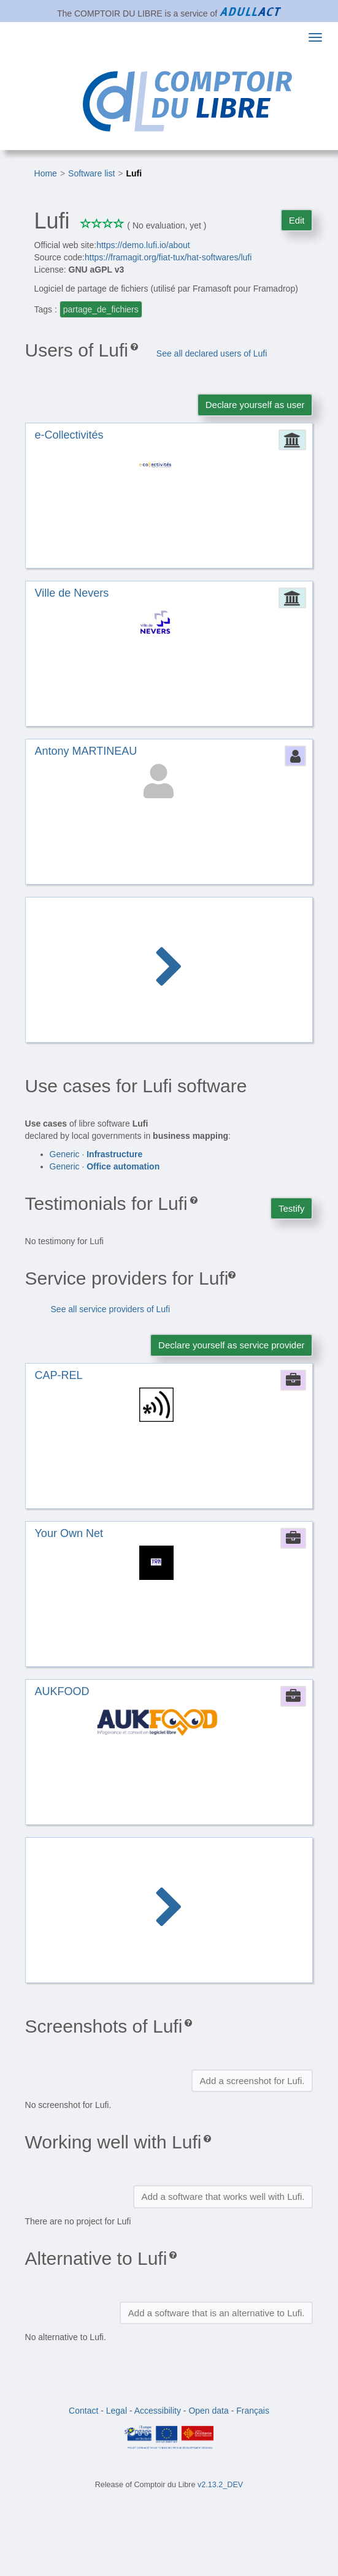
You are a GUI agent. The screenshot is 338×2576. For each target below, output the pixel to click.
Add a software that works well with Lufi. (223, 2196)
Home (45, 173)
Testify (291, 1208)
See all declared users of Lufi (211, 353)
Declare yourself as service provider (231, 1345)
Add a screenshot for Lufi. (252, 2081)
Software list (91, 173)
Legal (116, 2410)
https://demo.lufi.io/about (143, 245)
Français (252, 2410)
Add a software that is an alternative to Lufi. (216, 2313)
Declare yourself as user (255, 404)
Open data (208, 2410)
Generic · (96, 1154)
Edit (297, 220)
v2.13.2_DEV (220, 2484)
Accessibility (157, 2410)
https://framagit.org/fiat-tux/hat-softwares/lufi (168, 257)
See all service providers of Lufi (111, 1309)
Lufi (134, 173)
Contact (83, 2410)
